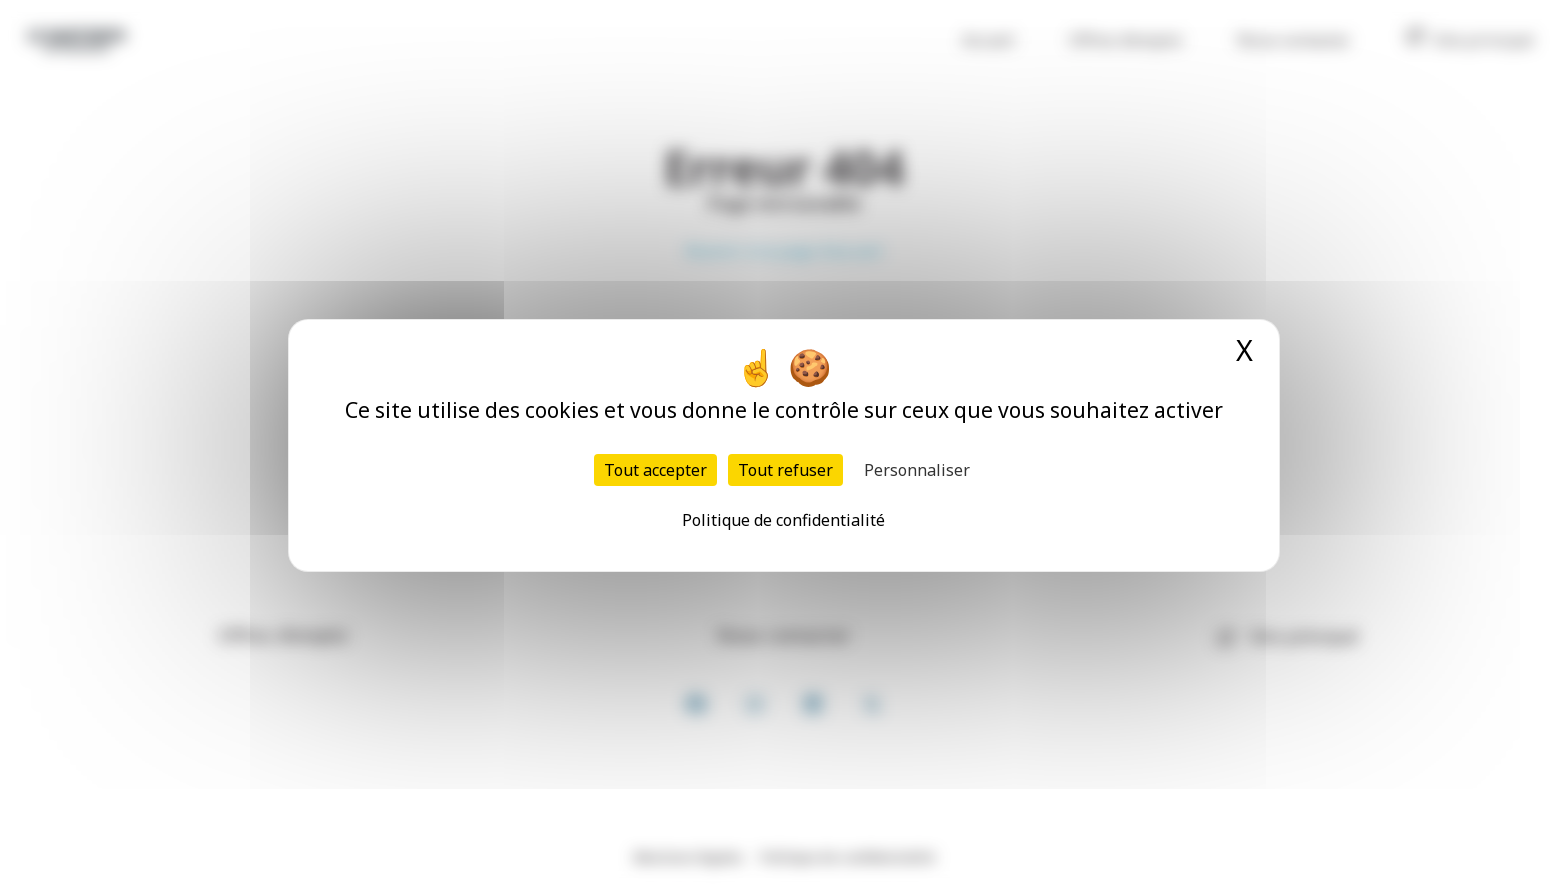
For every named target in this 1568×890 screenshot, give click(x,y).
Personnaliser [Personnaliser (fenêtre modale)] (917, 470)
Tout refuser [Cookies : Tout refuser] (785, 470)
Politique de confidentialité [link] (783, 520)
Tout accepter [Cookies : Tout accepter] (655, 470)
